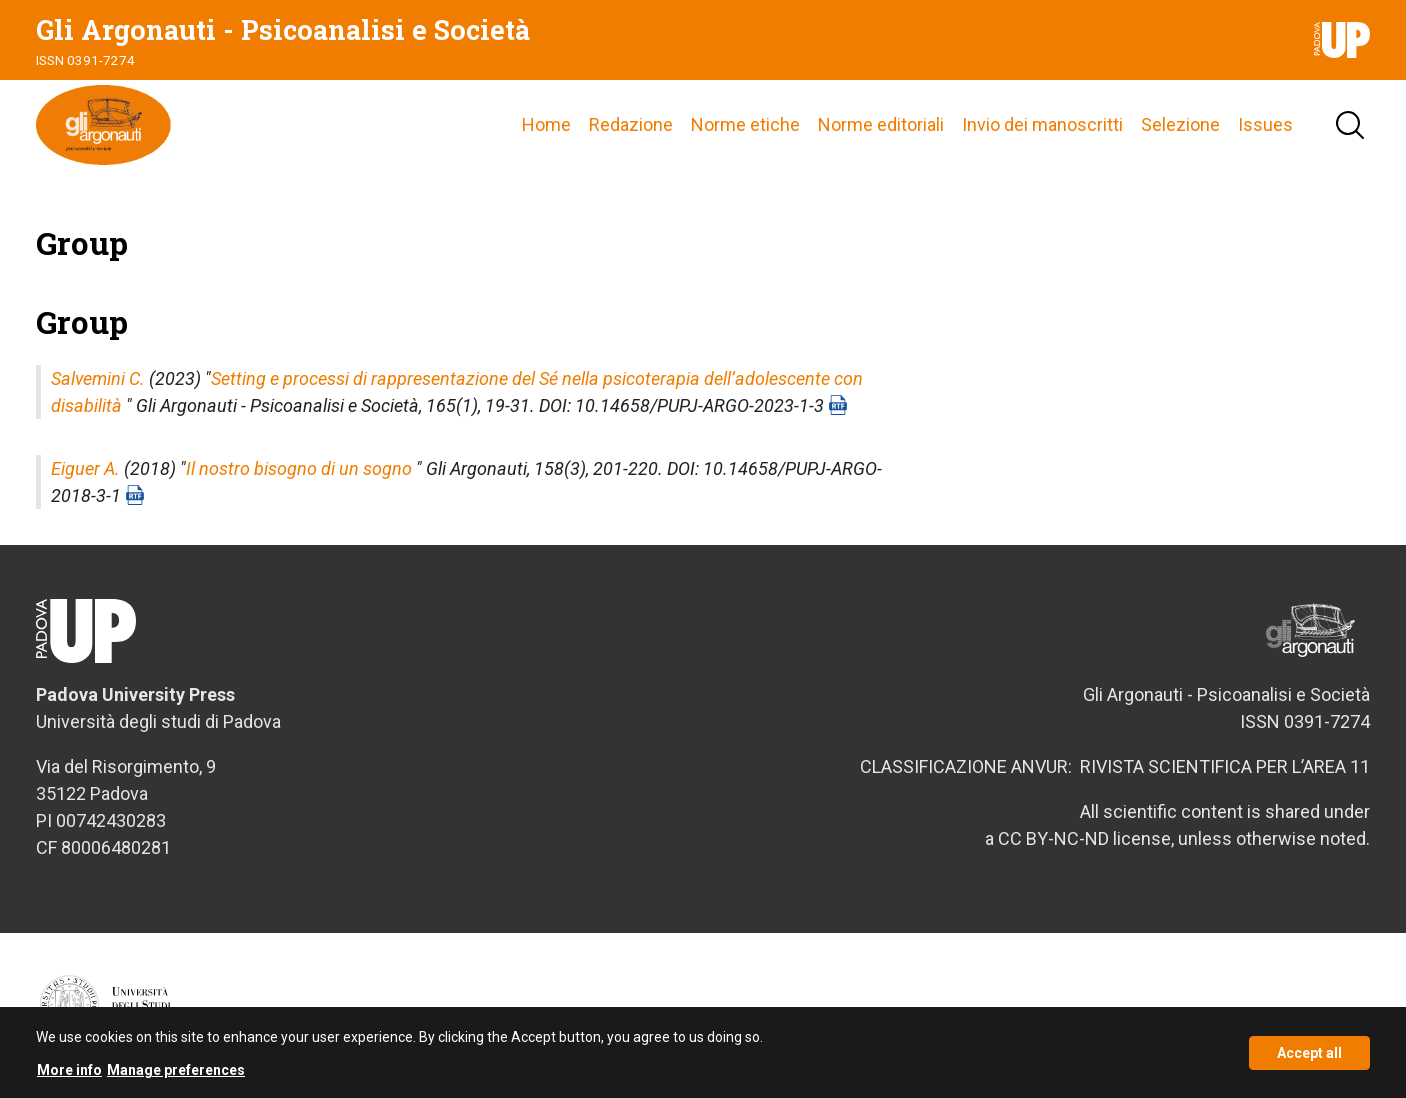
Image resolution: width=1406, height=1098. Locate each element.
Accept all (1309, 1058)
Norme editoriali (881, 124)
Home (546, 124)
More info (69, 1075)
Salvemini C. (98, 378)
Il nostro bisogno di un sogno (299, 468)
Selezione (1180, 124)
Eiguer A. (85, 468)
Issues (1265, 124)
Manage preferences (176, 1075)
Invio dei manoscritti (1042, 124)
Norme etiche (745, 124)
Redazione (631, 124)
